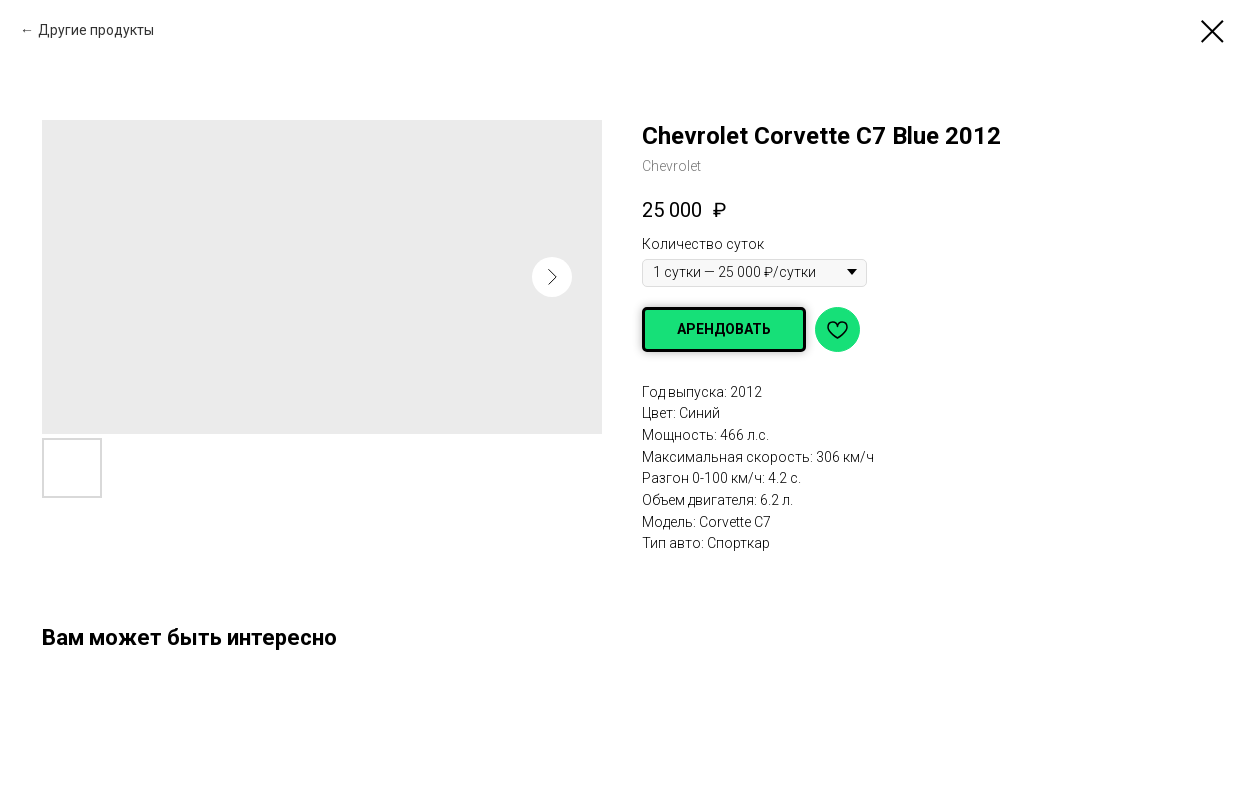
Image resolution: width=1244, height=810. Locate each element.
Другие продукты (96, 30)
